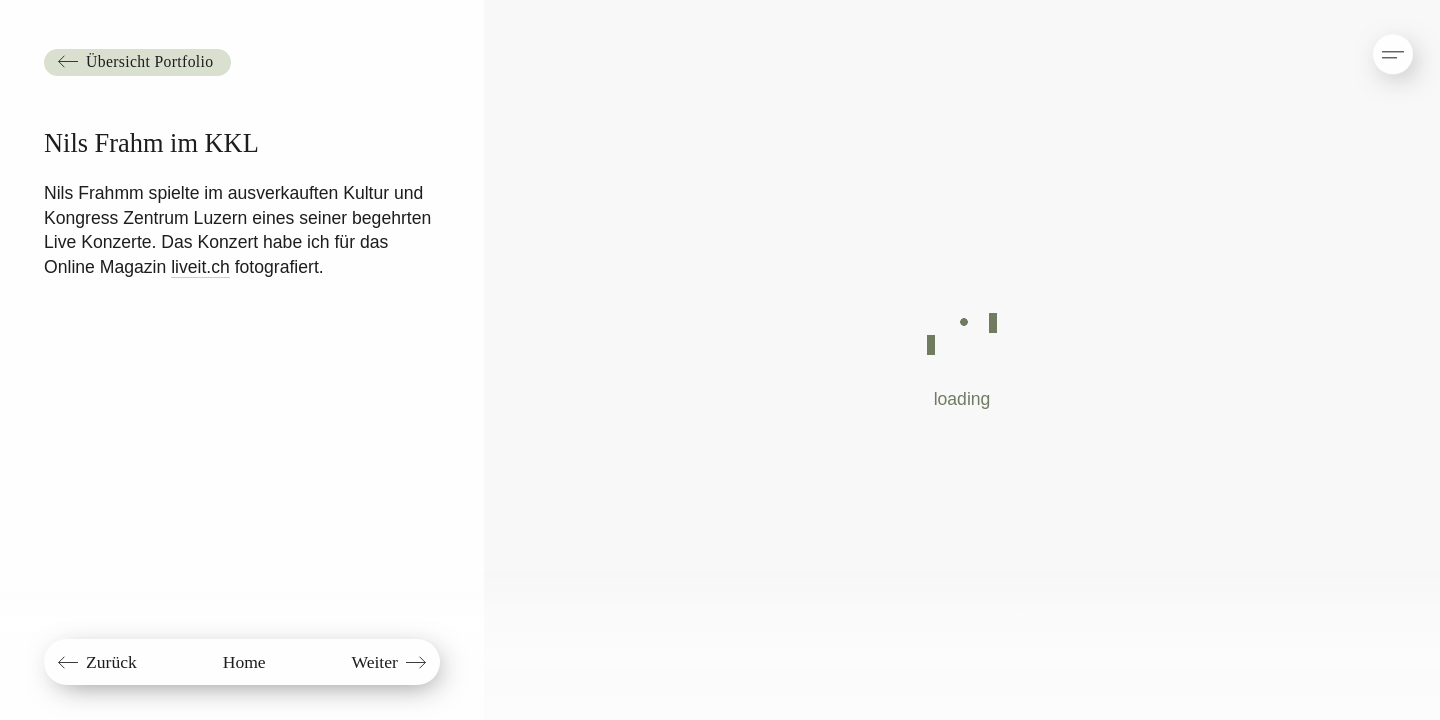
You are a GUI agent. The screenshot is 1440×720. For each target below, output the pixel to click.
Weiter (374, 662)
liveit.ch (200, 267)
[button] (1376, 45)
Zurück (111, 662)
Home (244, 662)
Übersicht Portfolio (149, 61)
